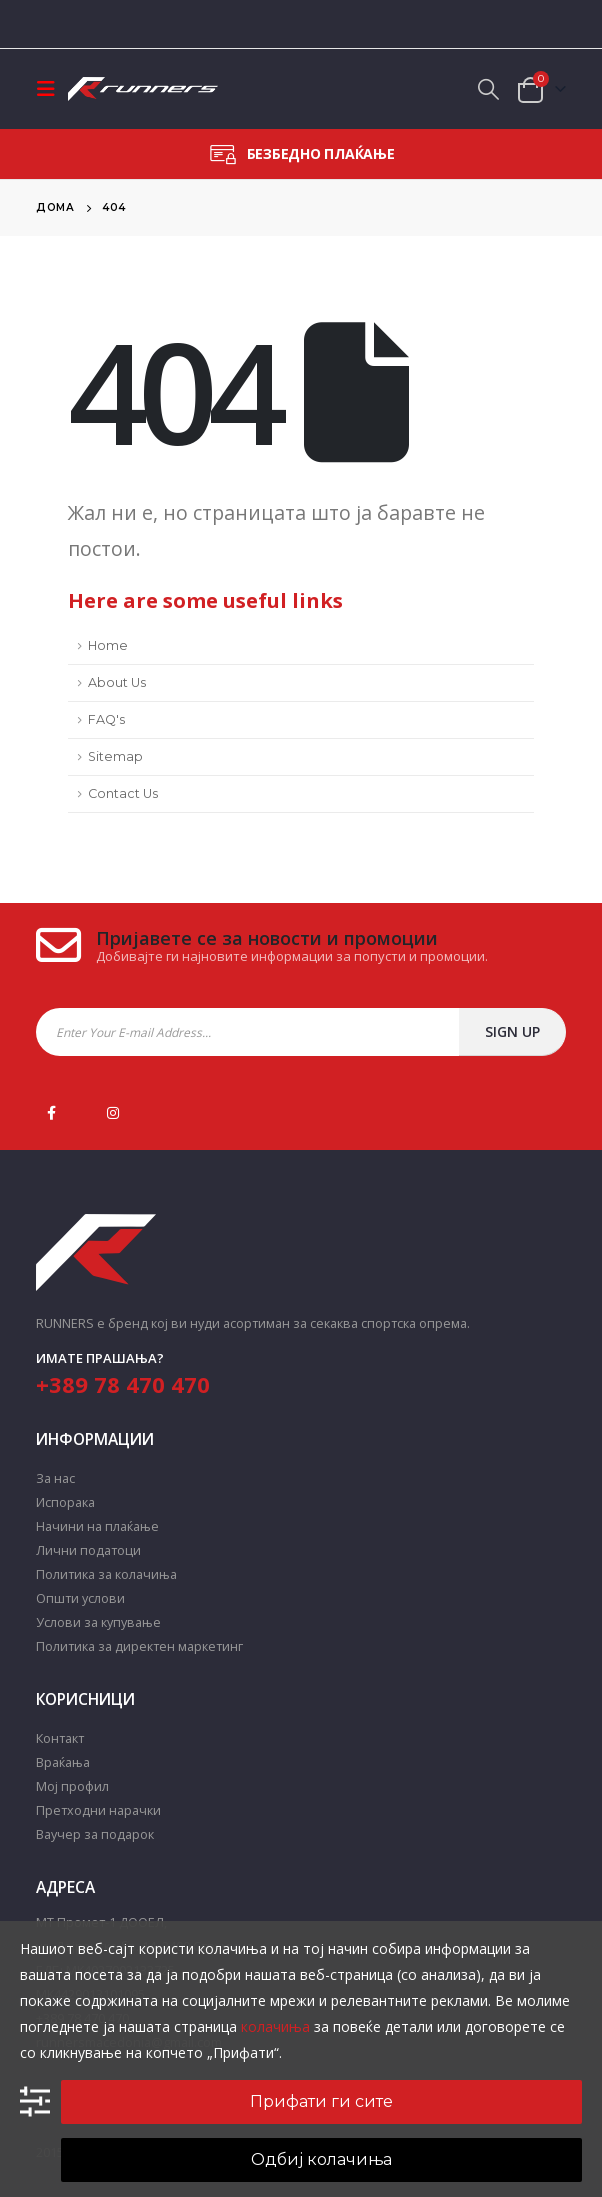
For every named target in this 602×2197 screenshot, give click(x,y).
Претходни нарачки (98, 1810)
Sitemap (115, 756)
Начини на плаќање (97, 1526)
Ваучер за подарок (95, 1834)
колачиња (275, 2026)
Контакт (60, 1738)
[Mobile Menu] (52, 89)
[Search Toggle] (489, 89)
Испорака (65, 1502)
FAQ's (106, 719)
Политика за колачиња (106, 1574)
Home (108, 645)
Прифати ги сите (321, 2101)
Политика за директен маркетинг (139, 1646)
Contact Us (123, 793)
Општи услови (80, 1598)
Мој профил (72, 1786)
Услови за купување (98, 1622)
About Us (117, 682)
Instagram (113, 1113)
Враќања (63, 1762)
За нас (55, 1478)
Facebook (51, 1113)
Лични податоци (88, 1550)
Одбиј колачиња (321, 2159)
